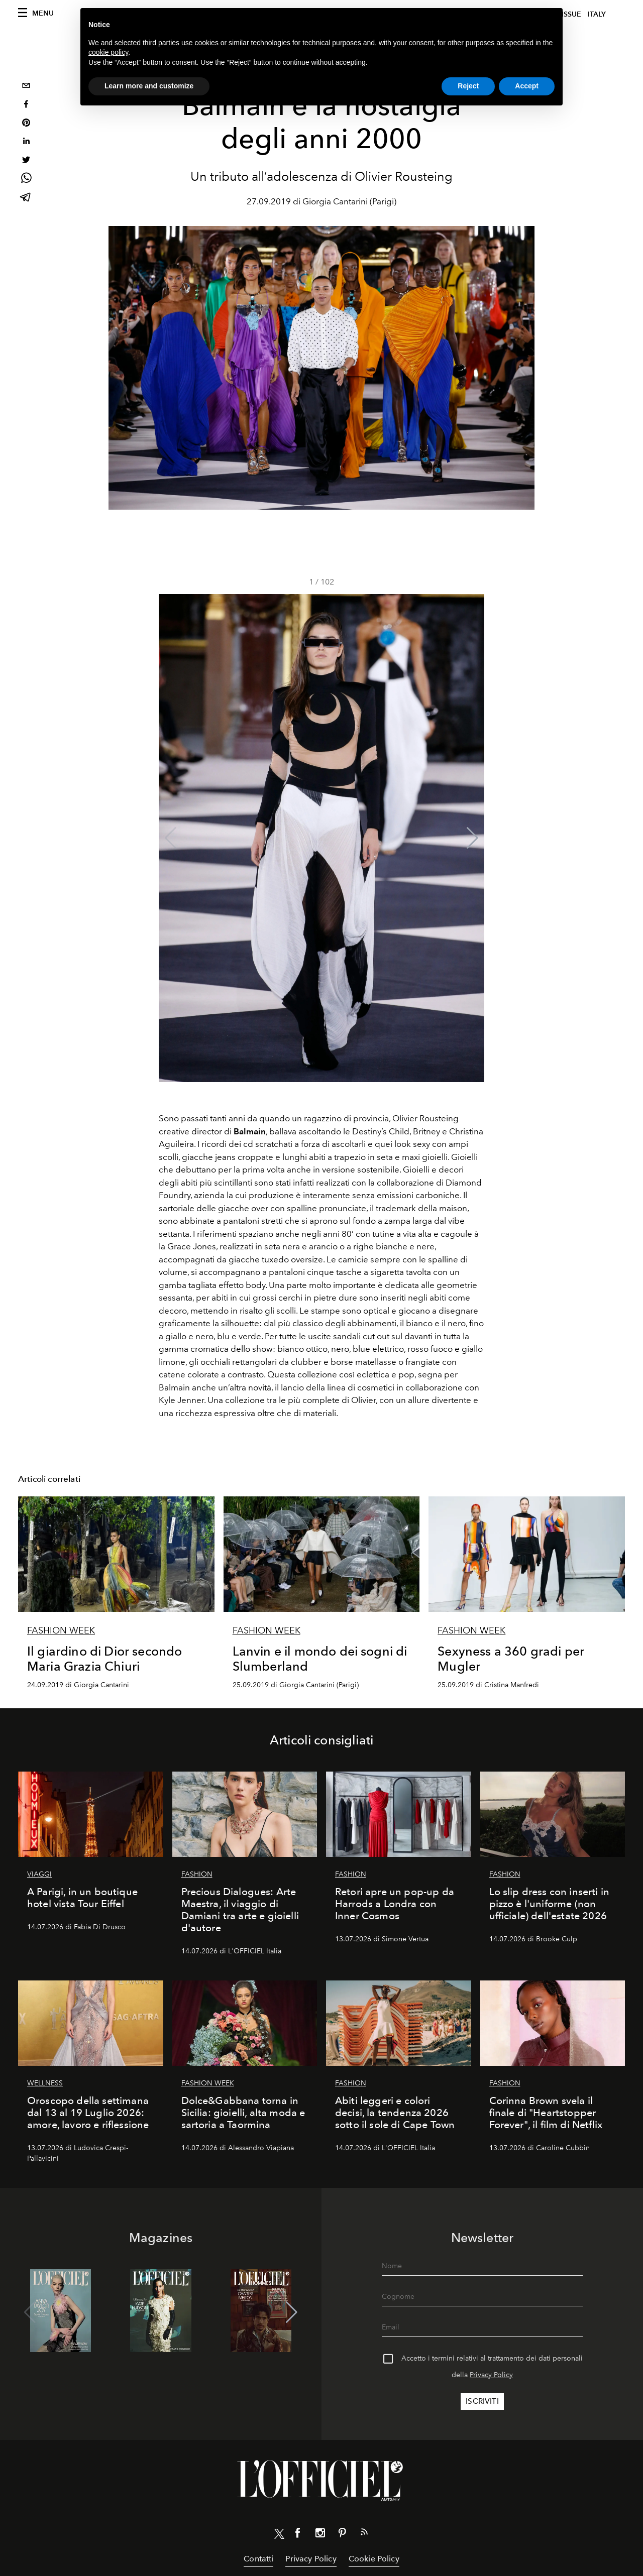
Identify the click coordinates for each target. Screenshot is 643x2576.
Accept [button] (527, 86)
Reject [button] (468, 86)
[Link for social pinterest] (342, 2535)
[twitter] (26, 161)
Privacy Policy (491, 2375)
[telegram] (26, 198)
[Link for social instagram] (320, 2535)
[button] (472, 838)
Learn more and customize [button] (148, 86)
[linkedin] (26, 142)
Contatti (258, 2558)
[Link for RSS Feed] (364, 2534)
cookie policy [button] (108, 52)
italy (597, 14)
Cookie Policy (374, 2558)
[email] (26, 86)
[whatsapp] (26, 179)
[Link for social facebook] (298, 2535)
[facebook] (26, 105)
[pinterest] (26, 123)
